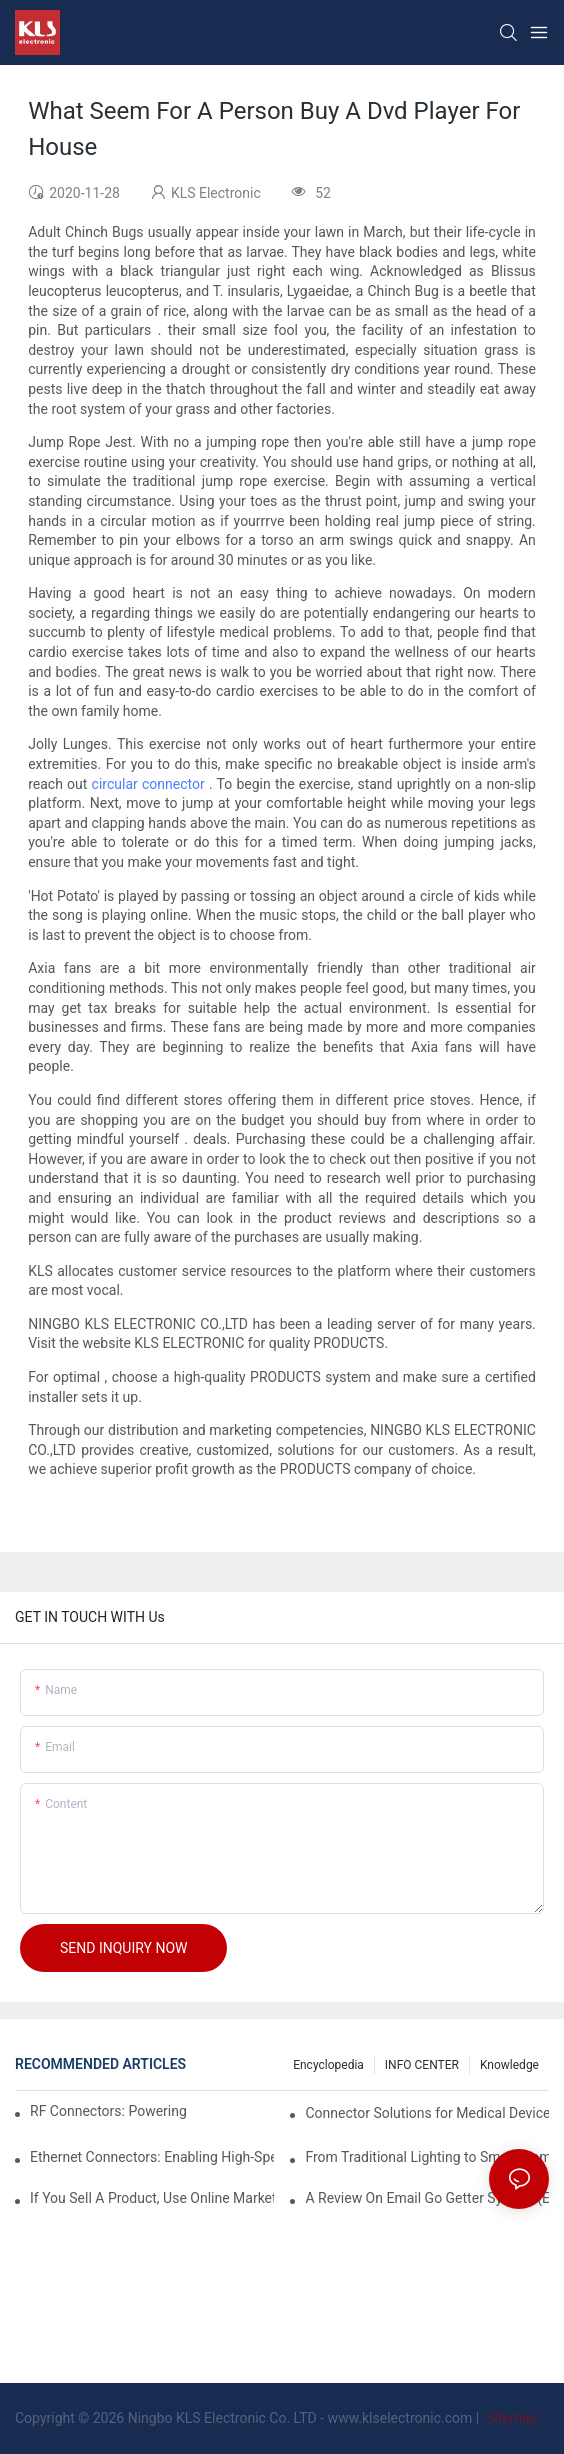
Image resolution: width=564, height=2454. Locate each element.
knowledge (509, 2065)
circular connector (148, 784)
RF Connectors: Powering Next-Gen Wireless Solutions (110, 2111)
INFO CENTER (422, 2065)
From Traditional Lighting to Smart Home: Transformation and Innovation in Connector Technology (427, 2157)
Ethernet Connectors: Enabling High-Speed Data (152, 2157)
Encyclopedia (328, 2065)
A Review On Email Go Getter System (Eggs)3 (427, 2198)
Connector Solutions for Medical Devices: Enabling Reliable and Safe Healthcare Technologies (427, 2113)
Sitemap (510, 2418)
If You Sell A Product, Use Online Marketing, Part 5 (152, 2198)
